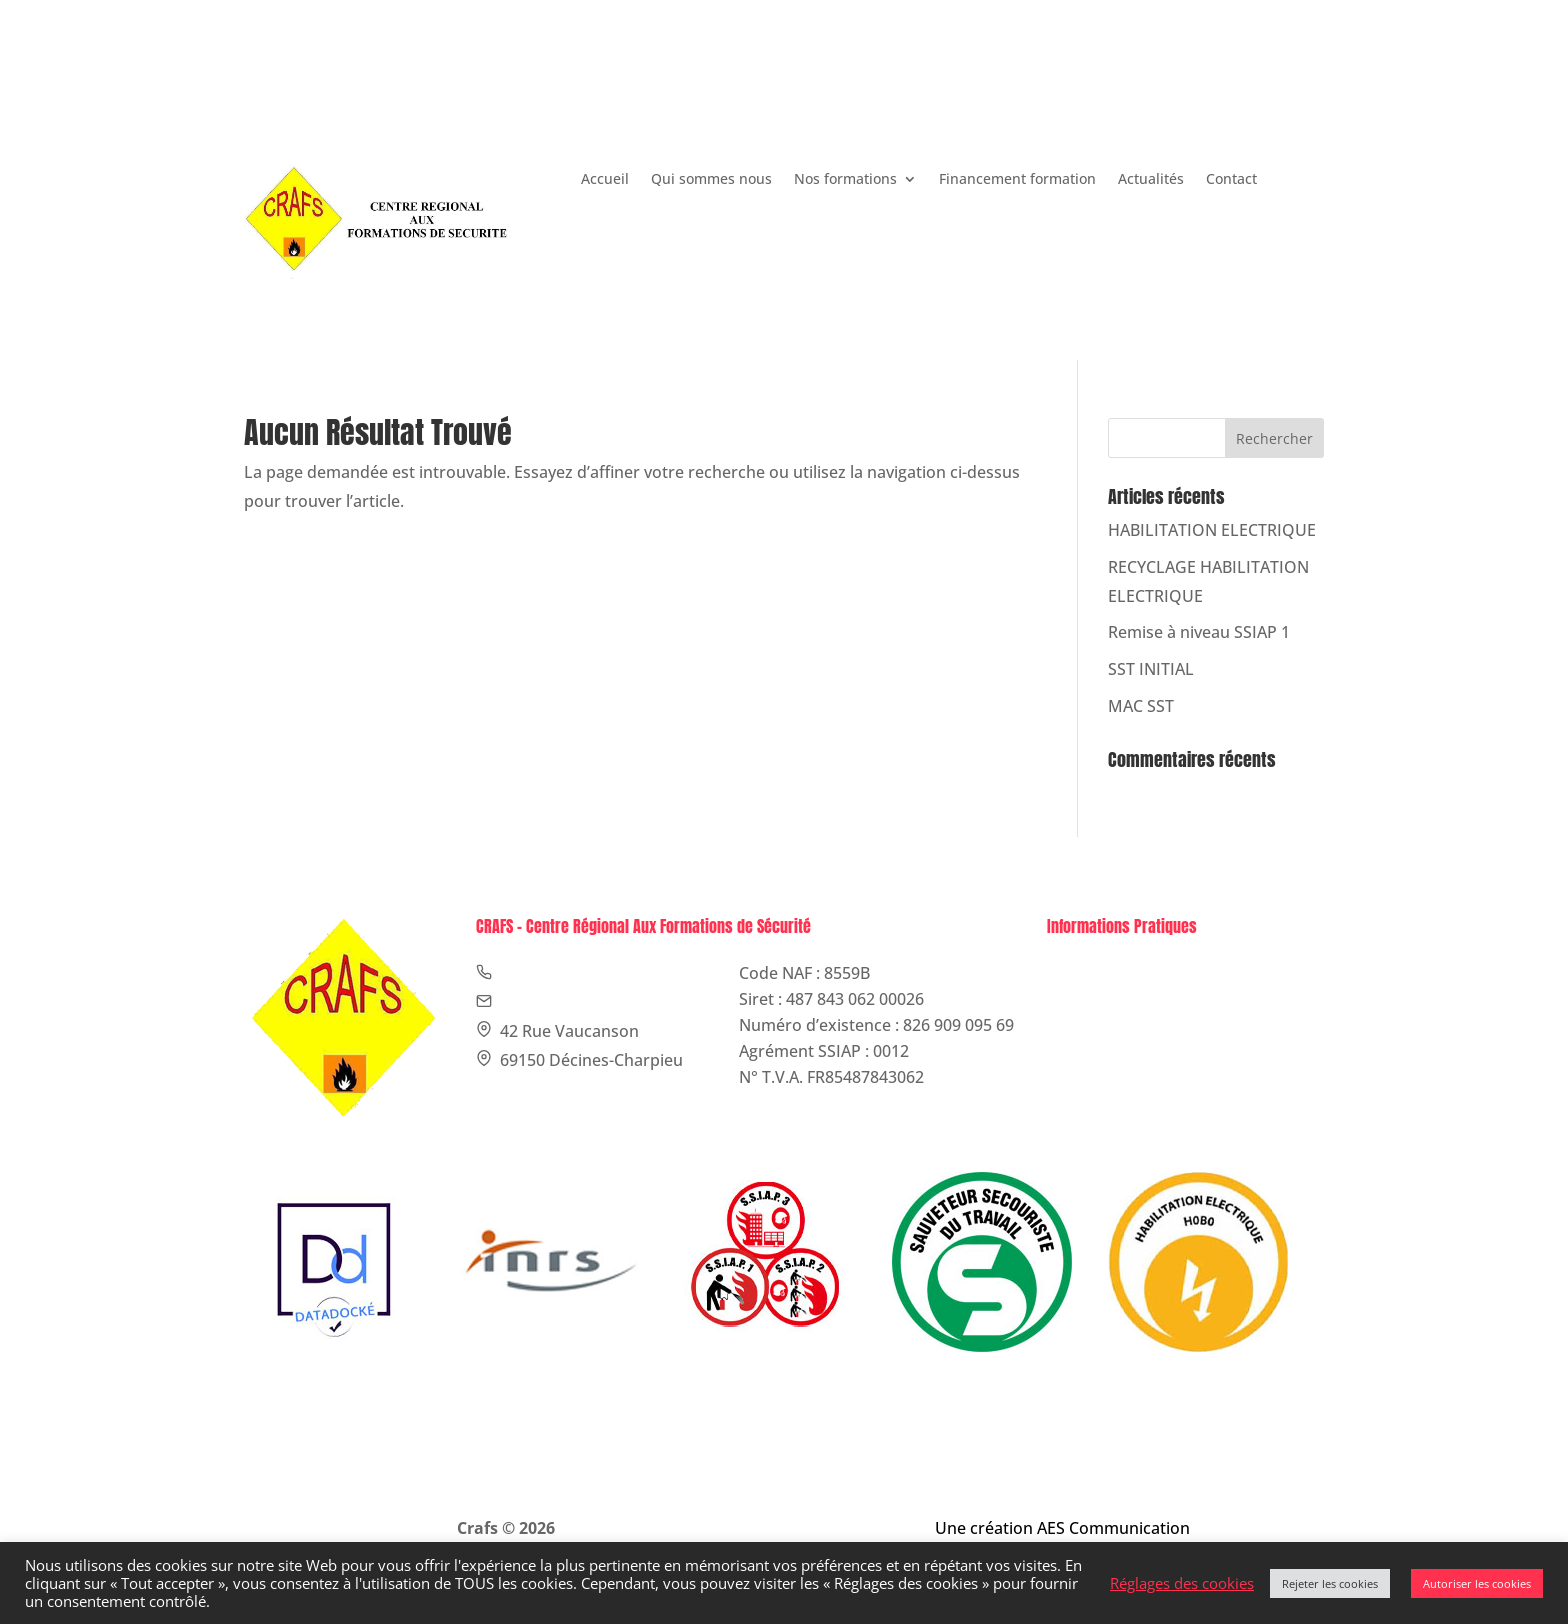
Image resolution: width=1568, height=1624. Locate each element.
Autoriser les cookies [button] (1477, 1583)
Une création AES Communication (1062, 1528)
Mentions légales (1127, 973)
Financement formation (1017, 180)
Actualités (1151, 180)
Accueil (605, 180)
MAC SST (1141, 706)
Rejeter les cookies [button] (1330, 1583)
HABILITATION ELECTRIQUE (1212, 530)
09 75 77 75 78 (713, 95)
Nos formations (845, 180)
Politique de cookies (1139, 999)
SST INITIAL (1151, 669)
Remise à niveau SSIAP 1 (1199, 632)
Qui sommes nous (711, 180)
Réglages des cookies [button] (1182, 1583)
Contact (1231, 180)
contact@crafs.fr (869, 95)
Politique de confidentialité (1164, 1025)
